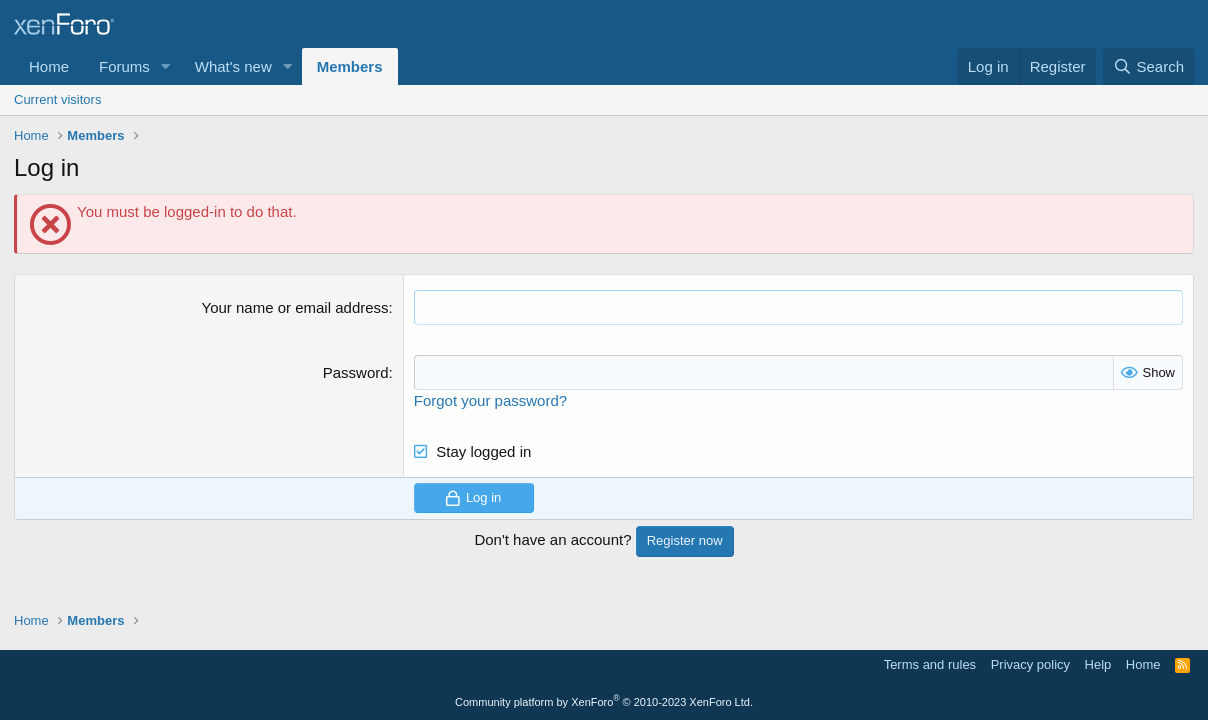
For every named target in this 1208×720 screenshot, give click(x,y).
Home (49, 66)
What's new (233, 66)
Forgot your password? (490, 400)
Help (1098, 664)
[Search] (1148, 66)
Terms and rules (930, 664)
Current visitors (57, 99)
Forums (124, 66)
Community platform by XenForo (604, 702)
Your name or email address (295, 307)
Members (350, 66)
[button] (166, 66)
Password (356, 372)
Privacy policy (1030, 664)
